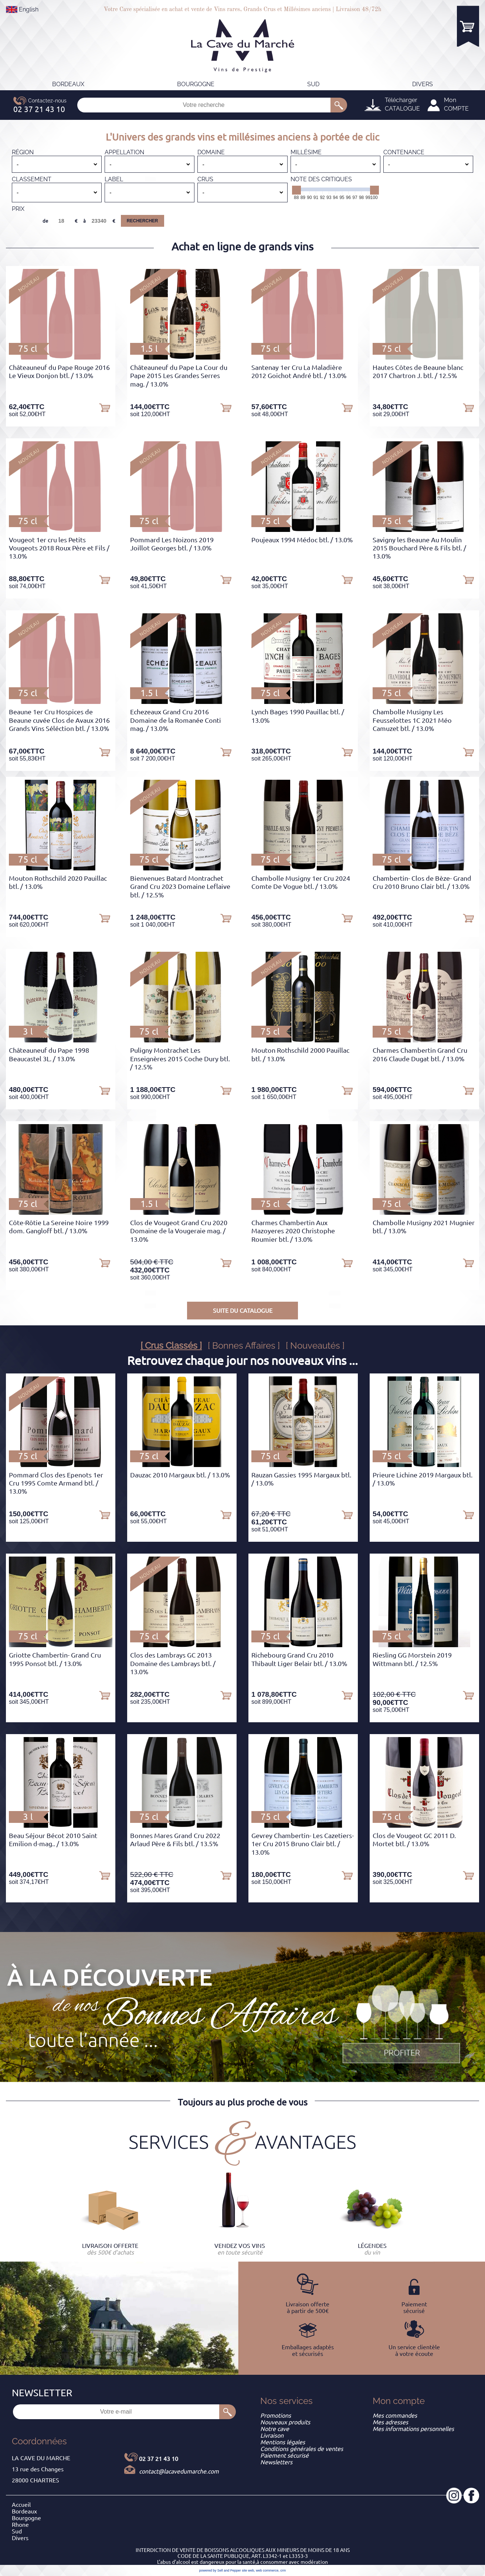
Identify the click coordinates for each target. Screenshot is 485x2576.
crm (283, 2570)
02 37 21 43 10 (158, 2458)
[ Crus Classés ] (171, 1345)
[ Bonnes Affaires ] (244, 1345)
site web (248, 2570)
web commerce (267, 2570)
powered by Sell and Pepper (220, 2570)
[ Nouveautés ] (315, 1345)
